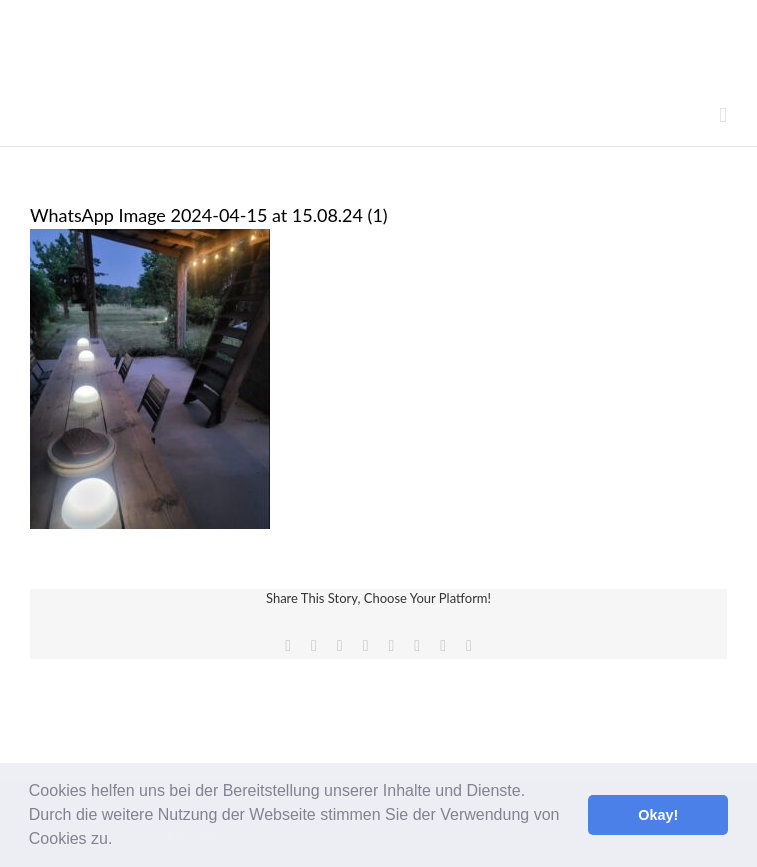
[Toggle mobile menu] (723, 115)
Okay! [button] (658, 815)
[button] (120, 841)
